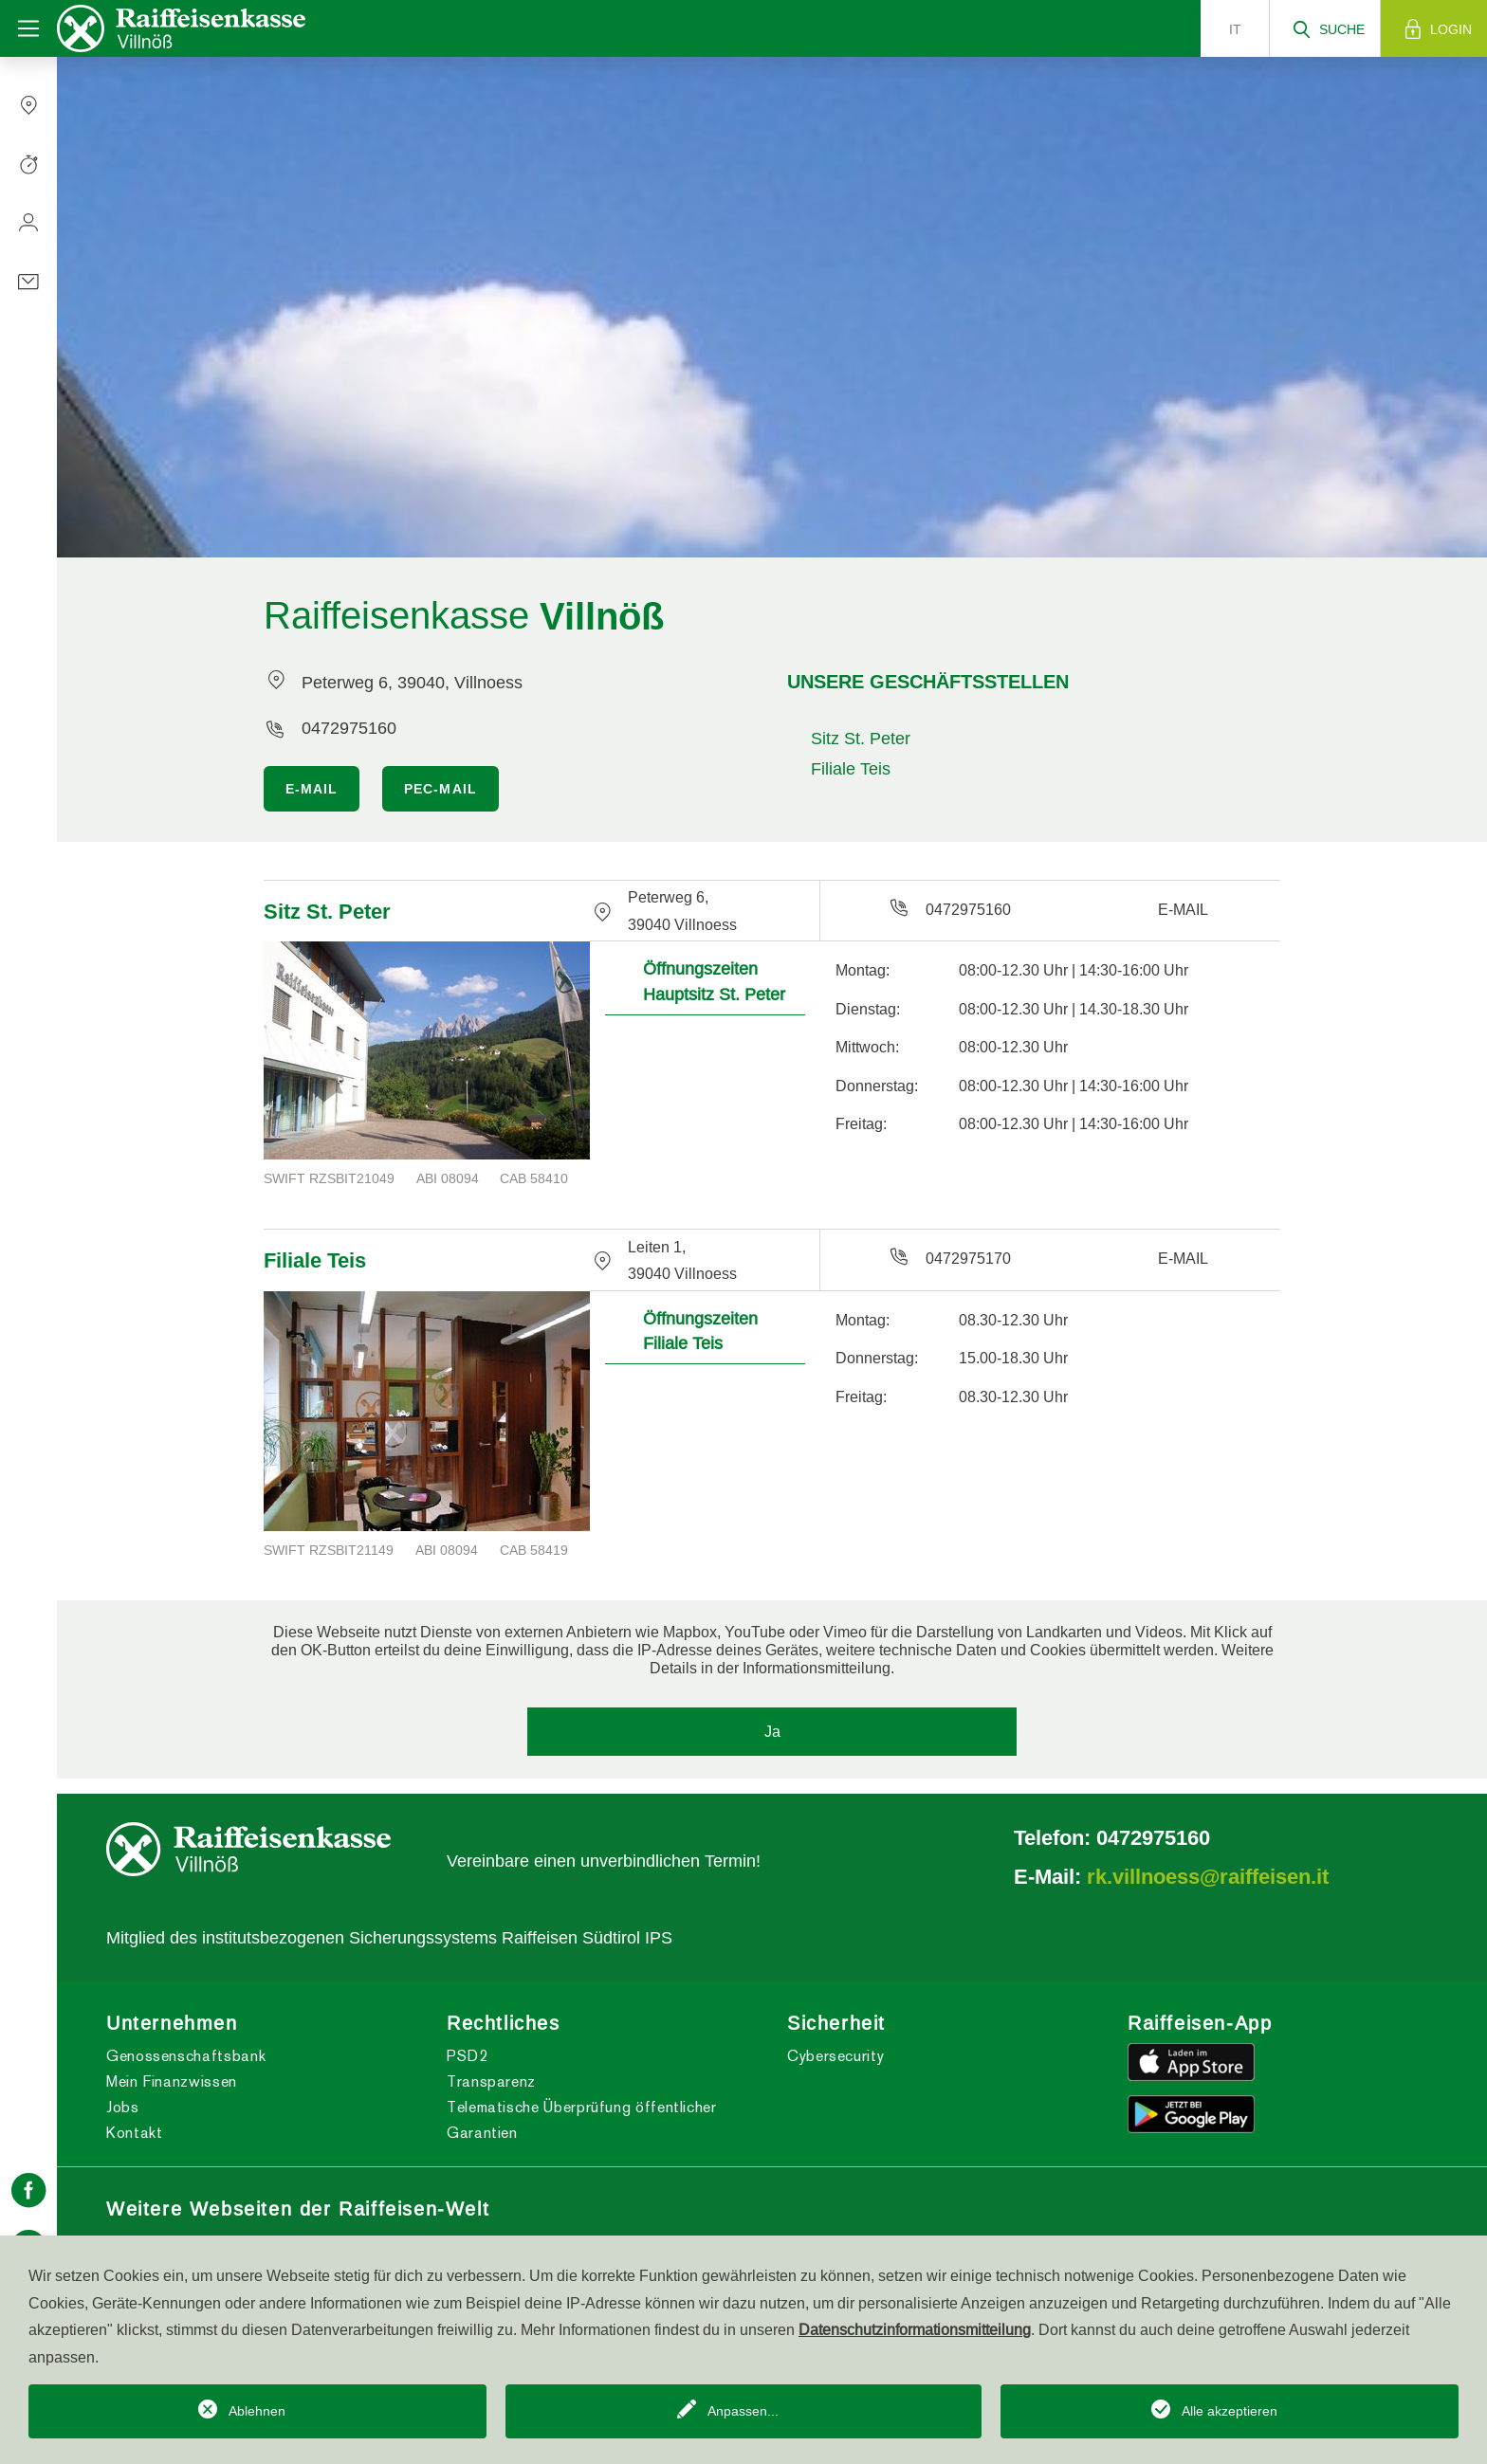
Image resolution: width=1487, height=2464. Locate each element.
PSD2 (467, 2056)
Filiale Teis (850, 768)
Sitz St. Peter (860, 738)
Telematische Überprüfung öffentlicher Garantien (582, 2120)
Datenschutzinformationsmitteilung (915, 2329)
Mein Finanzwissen (171, 2081)
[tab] (705, 978)
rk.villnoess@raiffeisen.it (1208, 1876)
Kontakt (134, 2133)
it (1235, 29)
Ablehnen (257, 2410)
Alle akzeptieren (1229, 2410)
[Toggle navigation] (28, 28)
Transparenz (491, 2081)
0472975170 (968, 1258)
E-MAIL (312, 788)
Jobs (122, 2107)
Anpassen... (743, 2410)
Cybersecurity (835, 2056)
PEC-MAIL (440, 788)
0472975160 (349, 728)
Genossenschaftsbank (186, 2056)
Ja (772, 1731)
